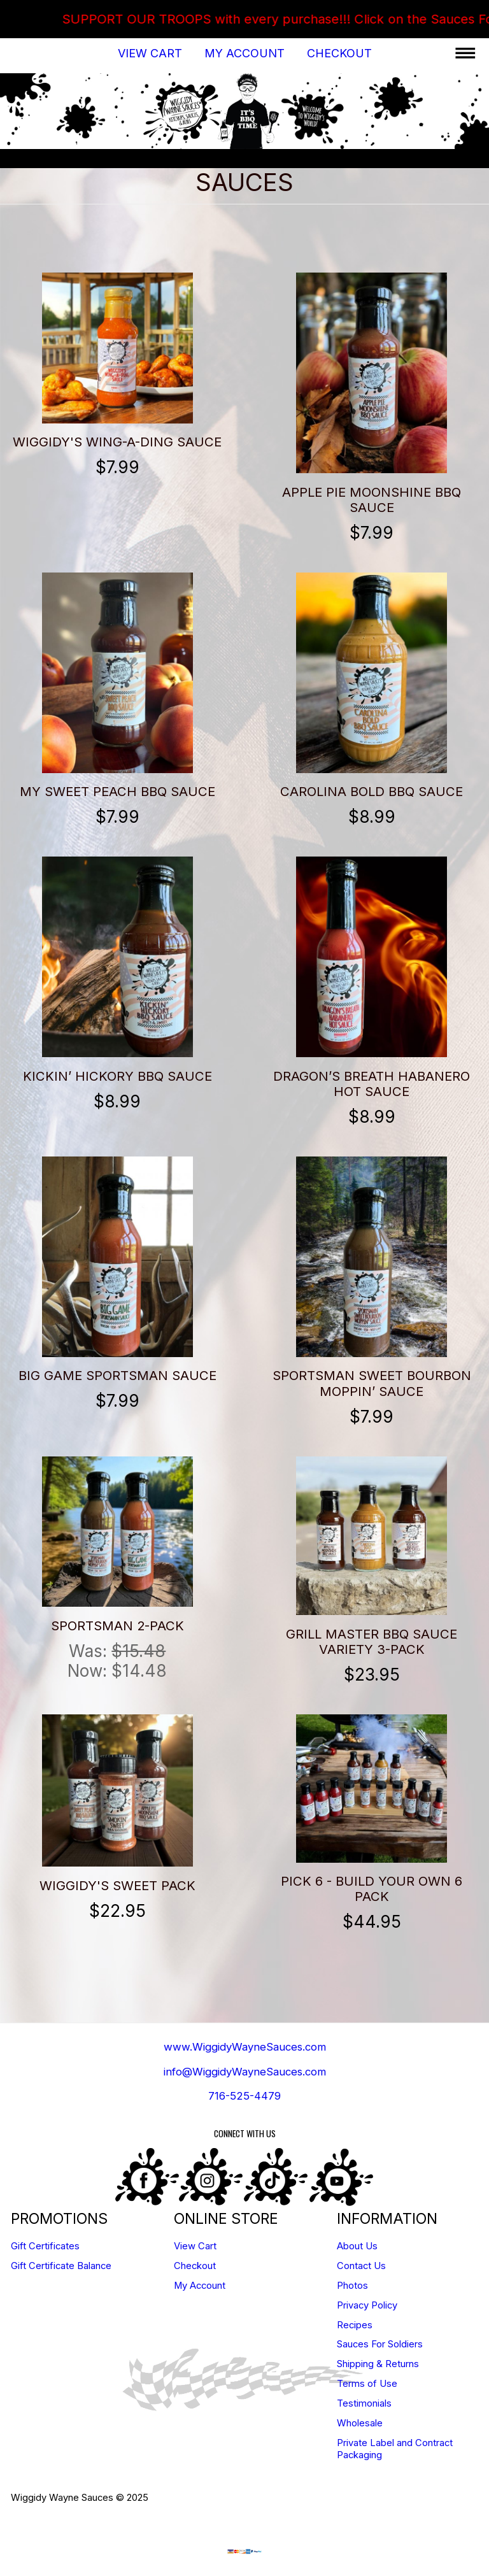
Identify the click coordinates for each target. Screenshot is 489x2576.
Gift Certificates (45, 2246)
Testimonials (364, 2403)
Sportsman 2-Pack (117, 1625)
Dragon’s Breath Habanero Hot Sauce (371, 1083)
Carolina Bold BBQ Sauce (371, 791)
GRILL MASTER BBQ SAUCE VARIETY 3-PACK (371, 1641)
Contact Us (361, 2266)
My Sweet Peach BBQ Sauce (117, 791)
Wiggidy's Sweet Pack (117, 1885)
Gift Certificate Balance (61, 2266)
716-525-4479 (244, 2095)
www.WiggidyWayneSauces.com (245, 2046)
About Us (357, 2246)
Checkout (339, 53)
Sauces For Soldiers (380, 2344)
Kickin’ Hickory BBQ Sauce (117, 1076)
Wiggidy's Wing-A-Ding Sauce (117, 442)
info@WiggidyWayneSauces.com (245, 2071)
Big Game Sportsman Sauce (117, 1375)
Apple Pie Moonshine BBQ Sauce (371, 499)
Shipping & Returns (378, 2364)
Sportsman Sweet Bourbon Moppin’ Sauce (372, 1382)
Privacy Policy (367, 2305)
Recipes (354, 2325)
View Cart (150, 53)
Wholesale (360, 2423)
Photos (352, 2285)
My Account (244, 53)
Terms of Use (367, 2383)
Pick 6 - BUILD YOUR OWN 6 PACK (371, 1888)
